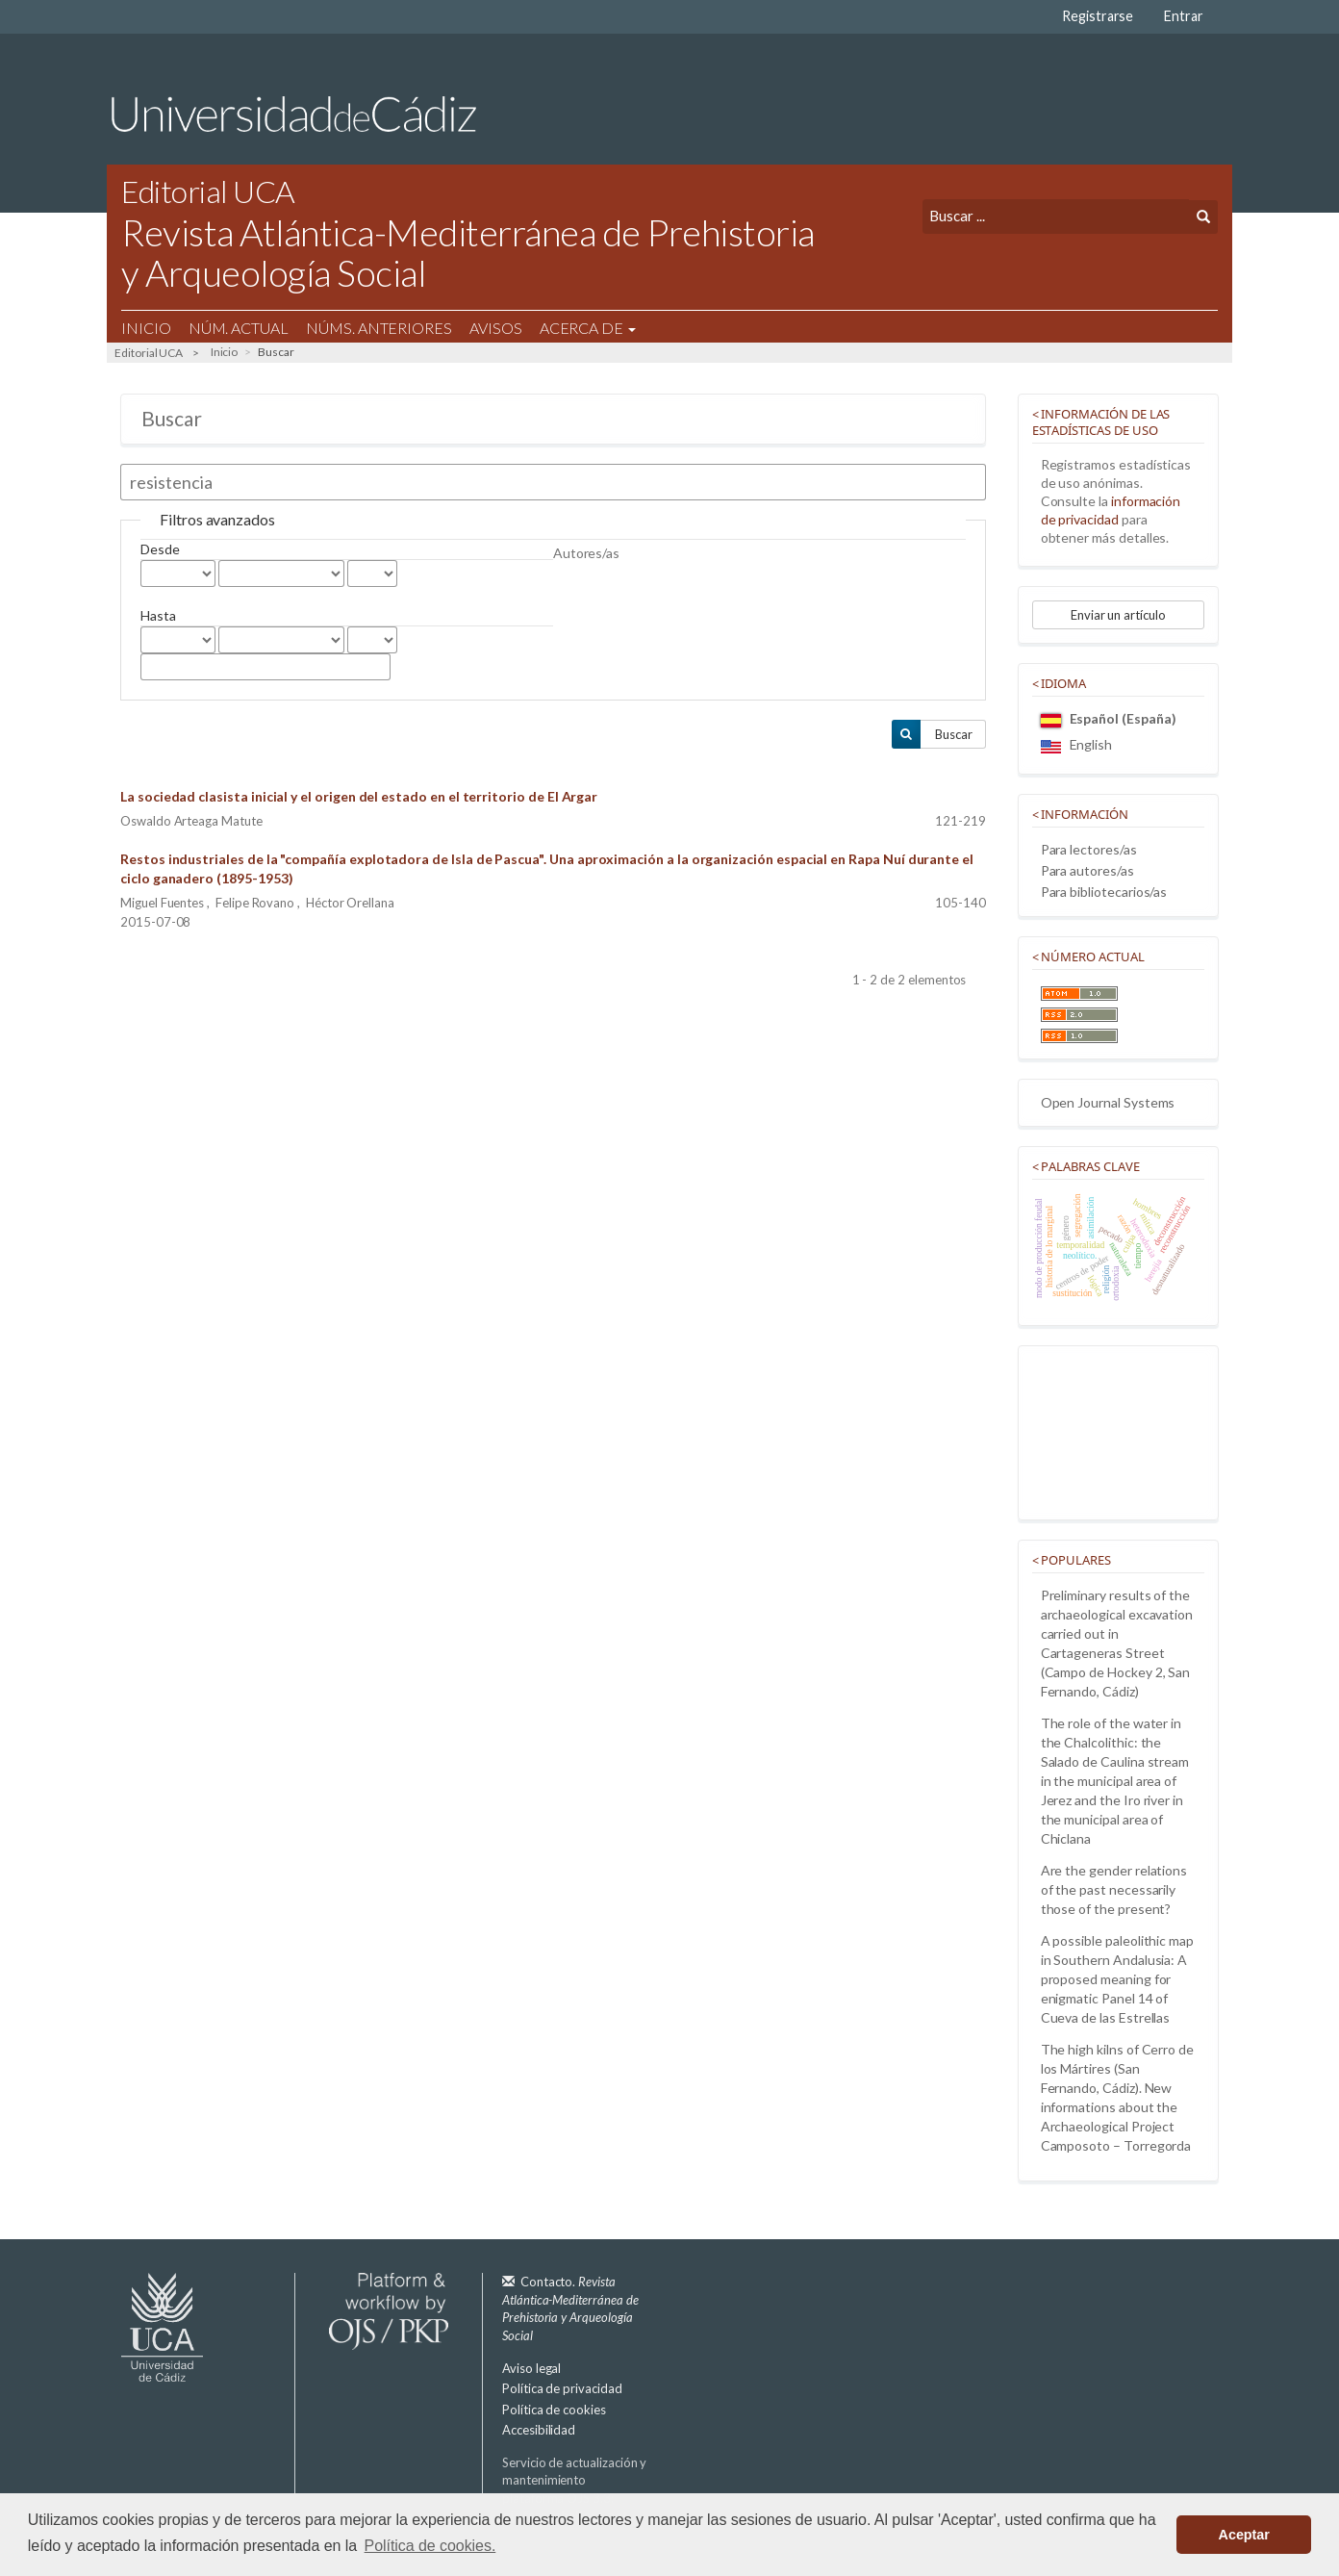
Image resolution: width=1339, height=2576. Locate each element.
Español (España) (1108, 718)
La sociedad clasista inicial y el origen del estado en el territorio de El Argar (358, 796)
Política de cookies (554, 2409)
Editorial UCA (148, 352)
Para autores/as (1087, 870)
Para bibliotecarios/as (1104, 891)
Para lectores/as (1089, 849)
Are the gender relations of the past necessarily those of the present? (1114, 1889)
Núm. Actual (239, 328)
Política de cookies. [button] (430, 2546)
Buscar (954, 734)
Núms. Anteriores (379, 328)
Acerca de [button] (588, 328)
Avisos (495, 328)
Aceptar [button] (1244, 2534)
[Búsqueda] (1055, 216)
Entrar (1183, 16)
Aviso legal (531, 2368)
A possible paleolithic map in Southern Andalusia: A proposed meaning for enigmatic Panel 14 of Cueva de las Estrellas (1117, 1979)
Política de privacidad (562, 2388)
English (1077, 744)
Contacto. (570, 2308)
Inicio (146, 328)
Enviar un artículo (1118, 615)
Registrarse (1097, 16)
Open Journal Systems (1108, 1102)
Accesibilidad (538, 2429)
